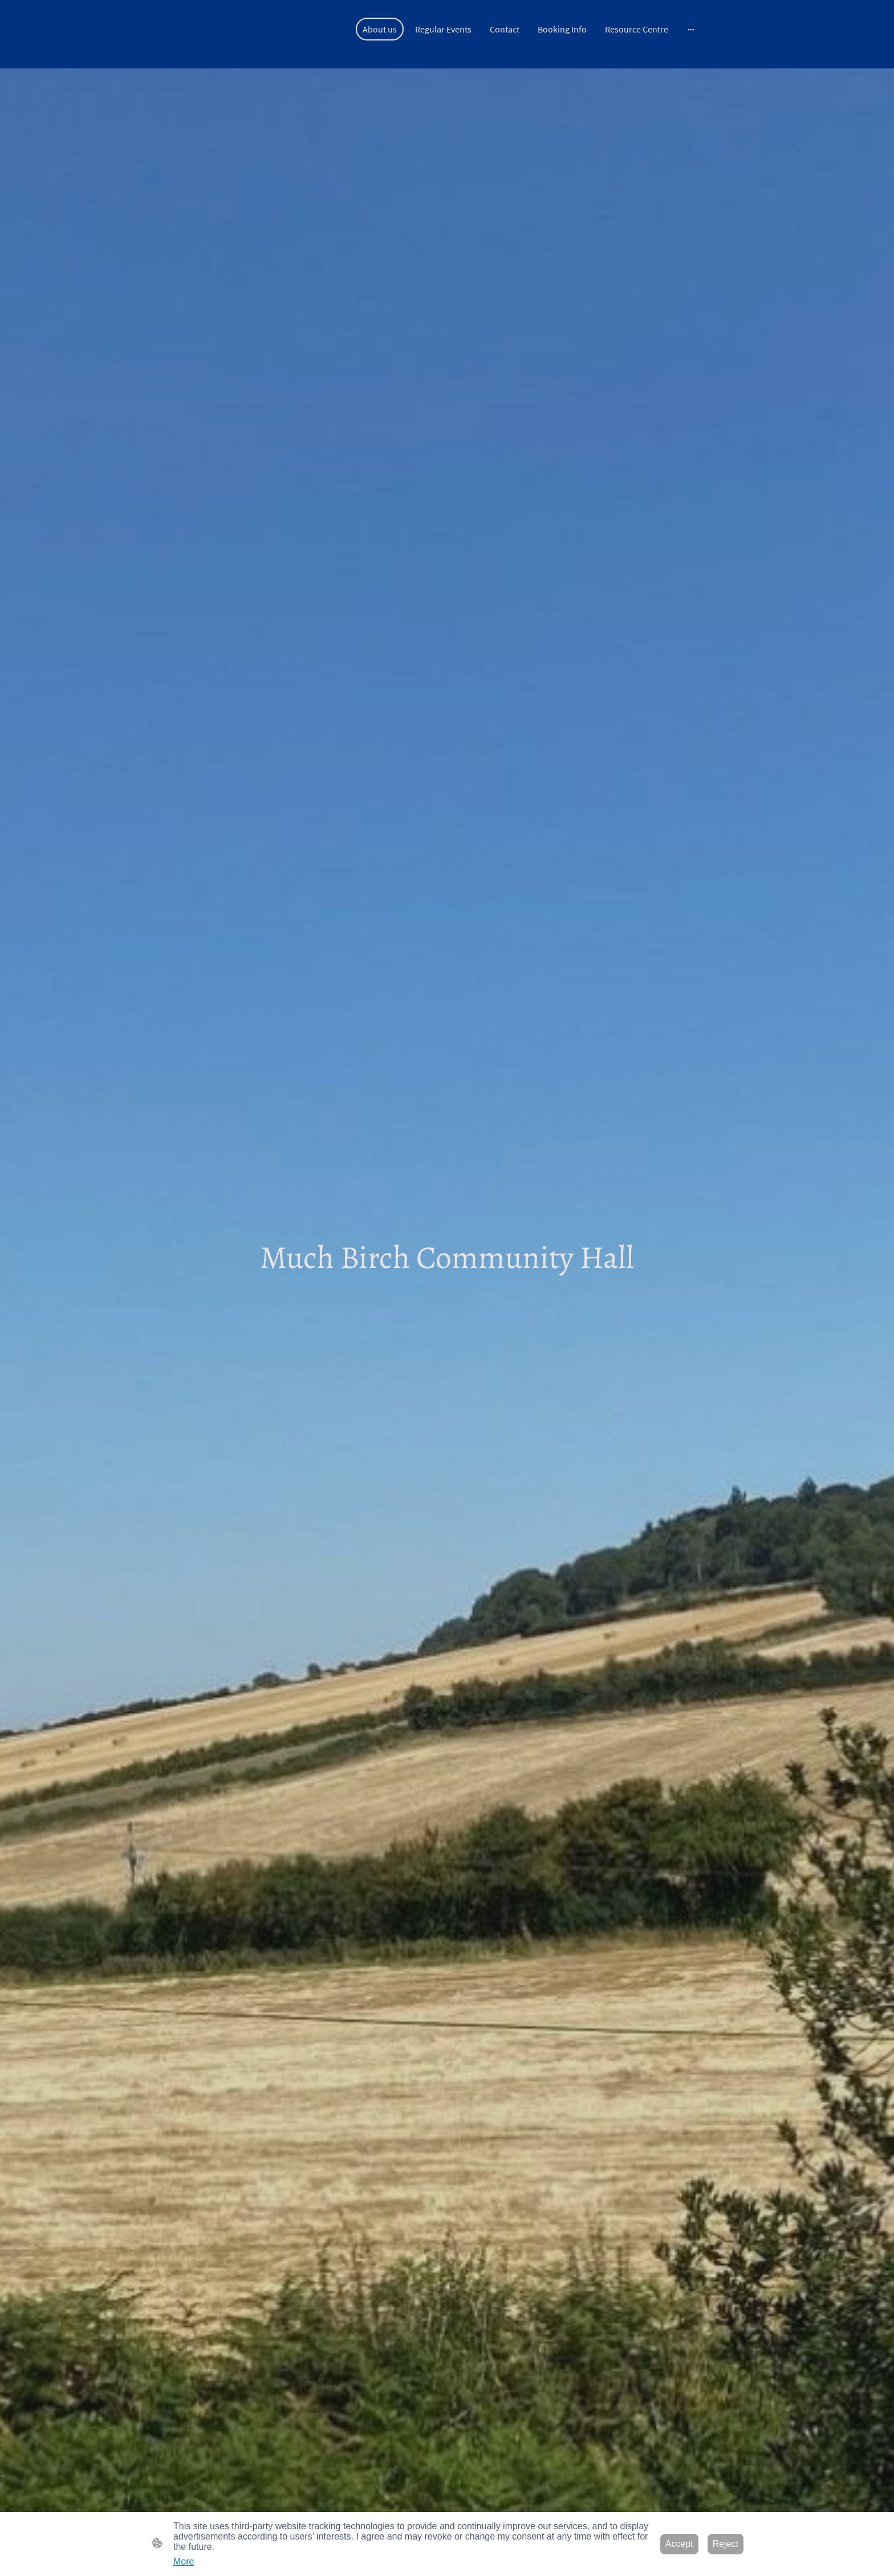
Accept (679, 2544)
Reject (725, 2544)
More (183, 2561)
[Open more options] (691, 29)
